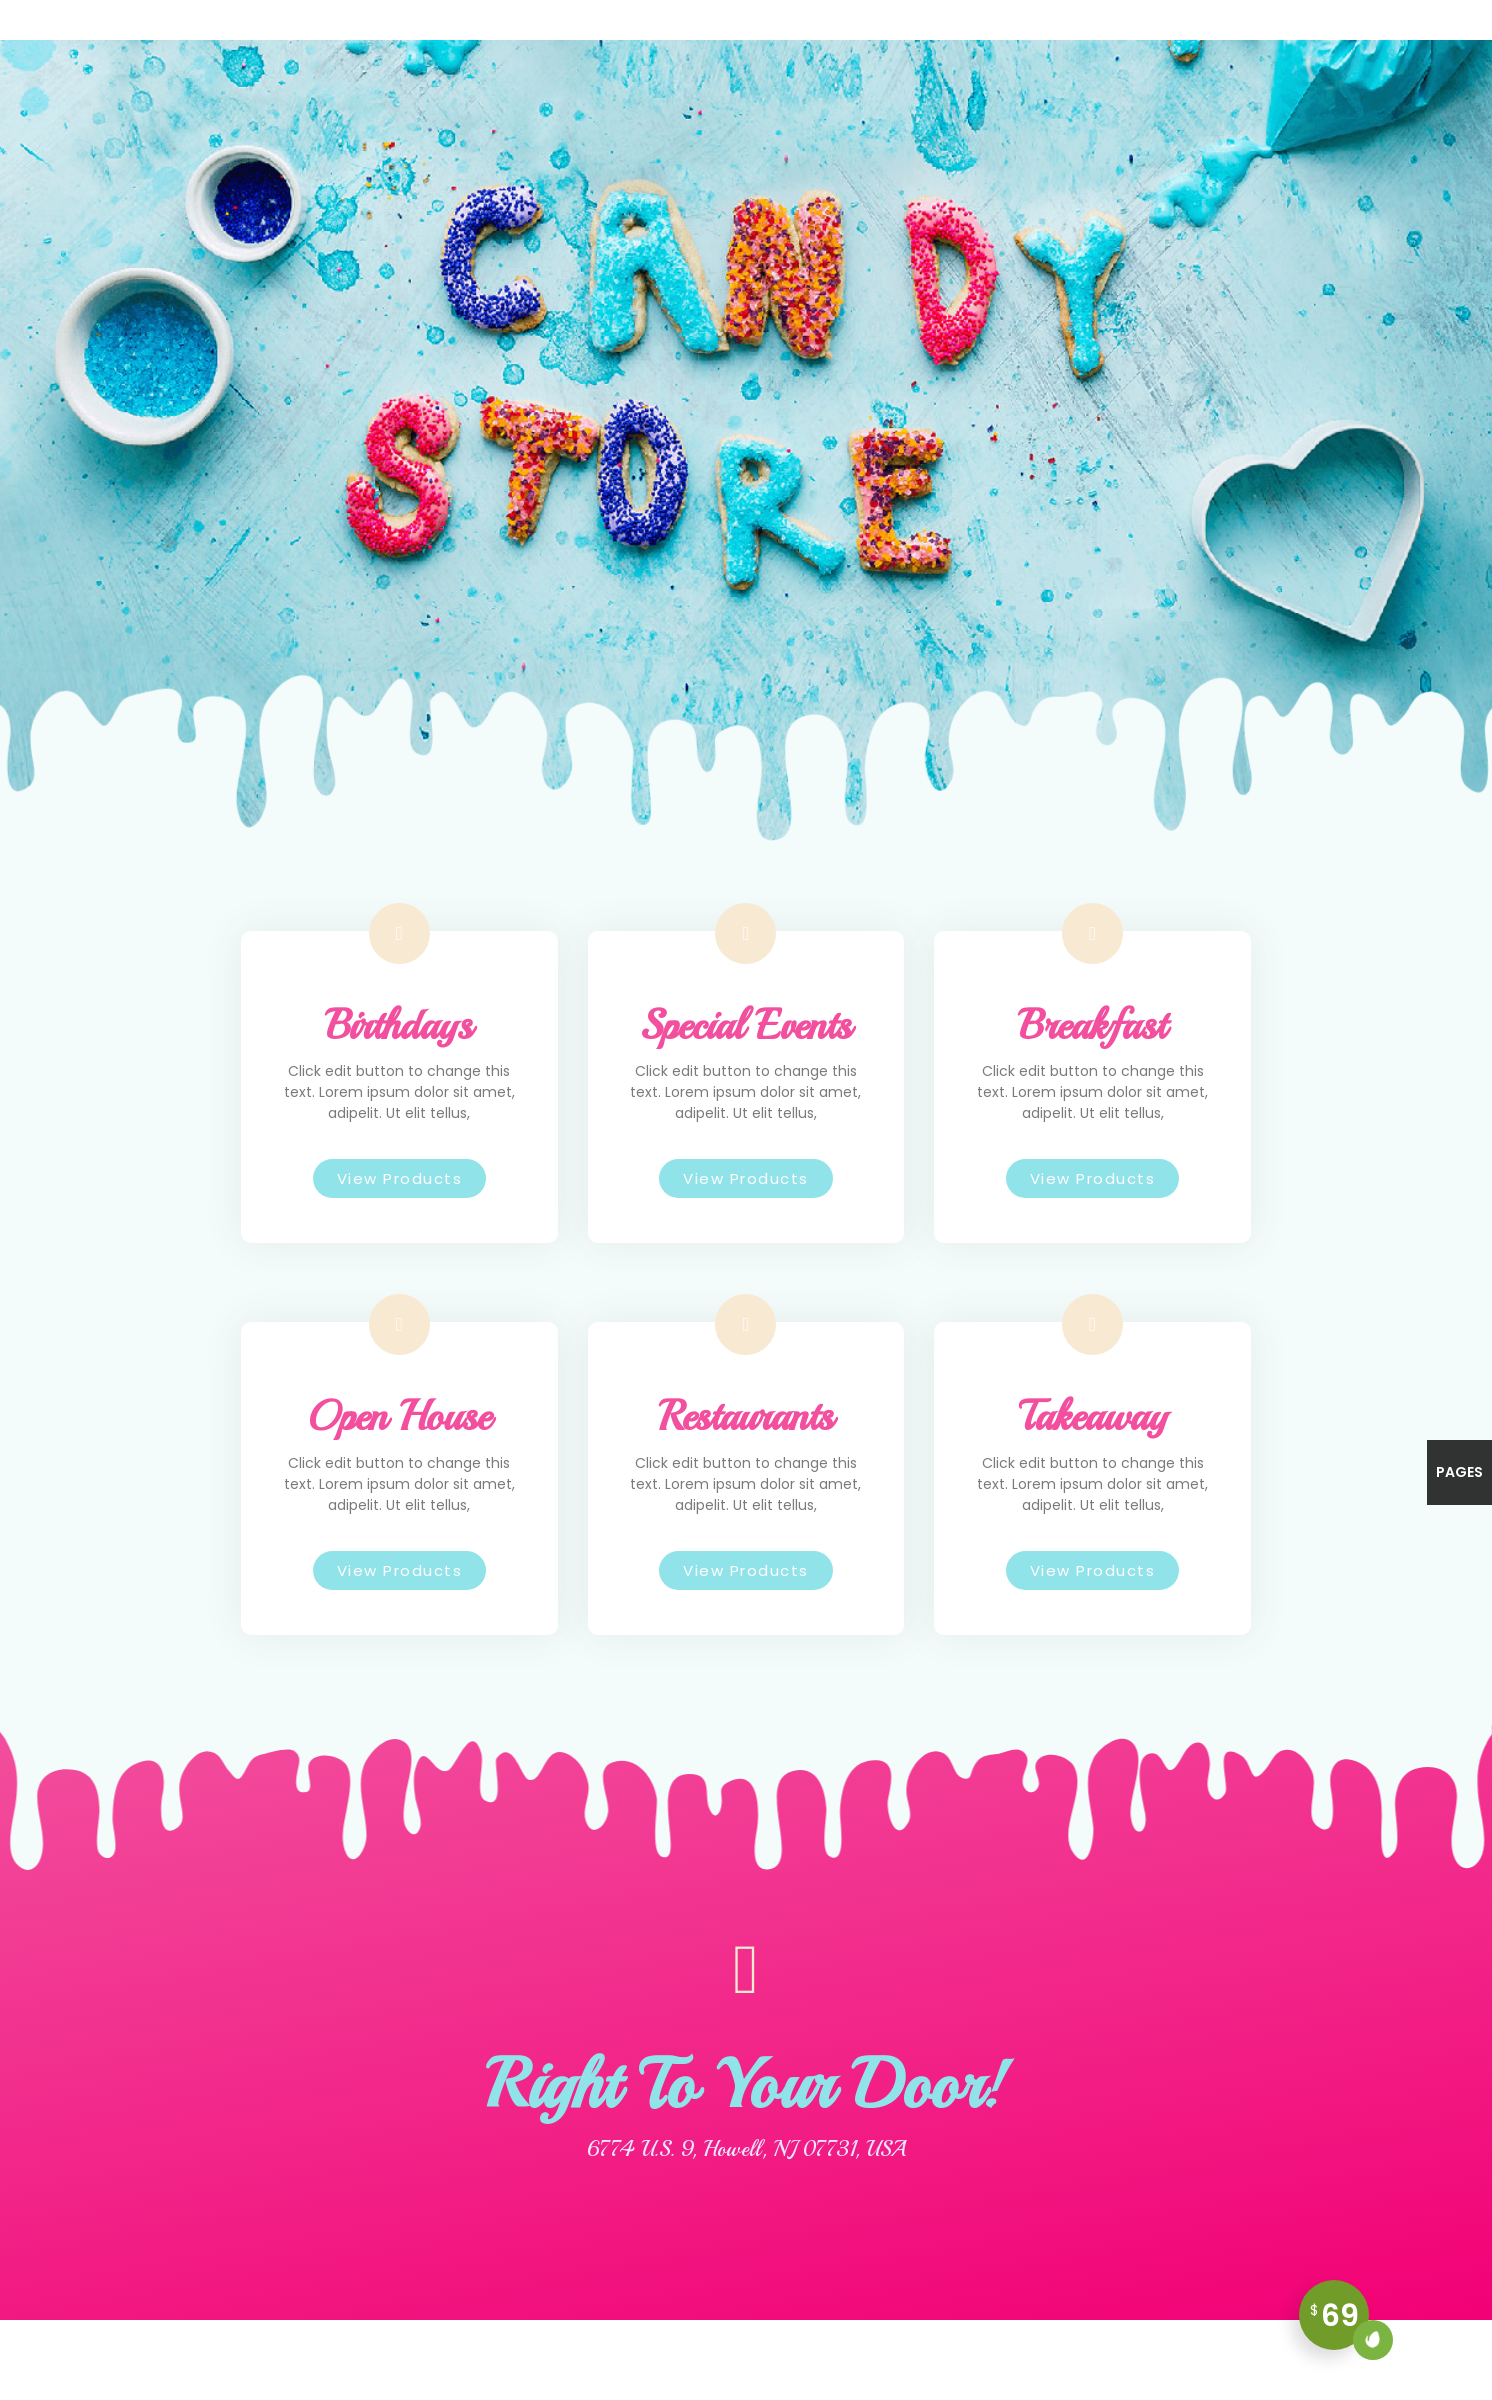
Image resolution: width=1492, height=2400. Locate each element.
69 (1340, 2322)
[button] (400, 1178)
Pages (1459, 1472)
